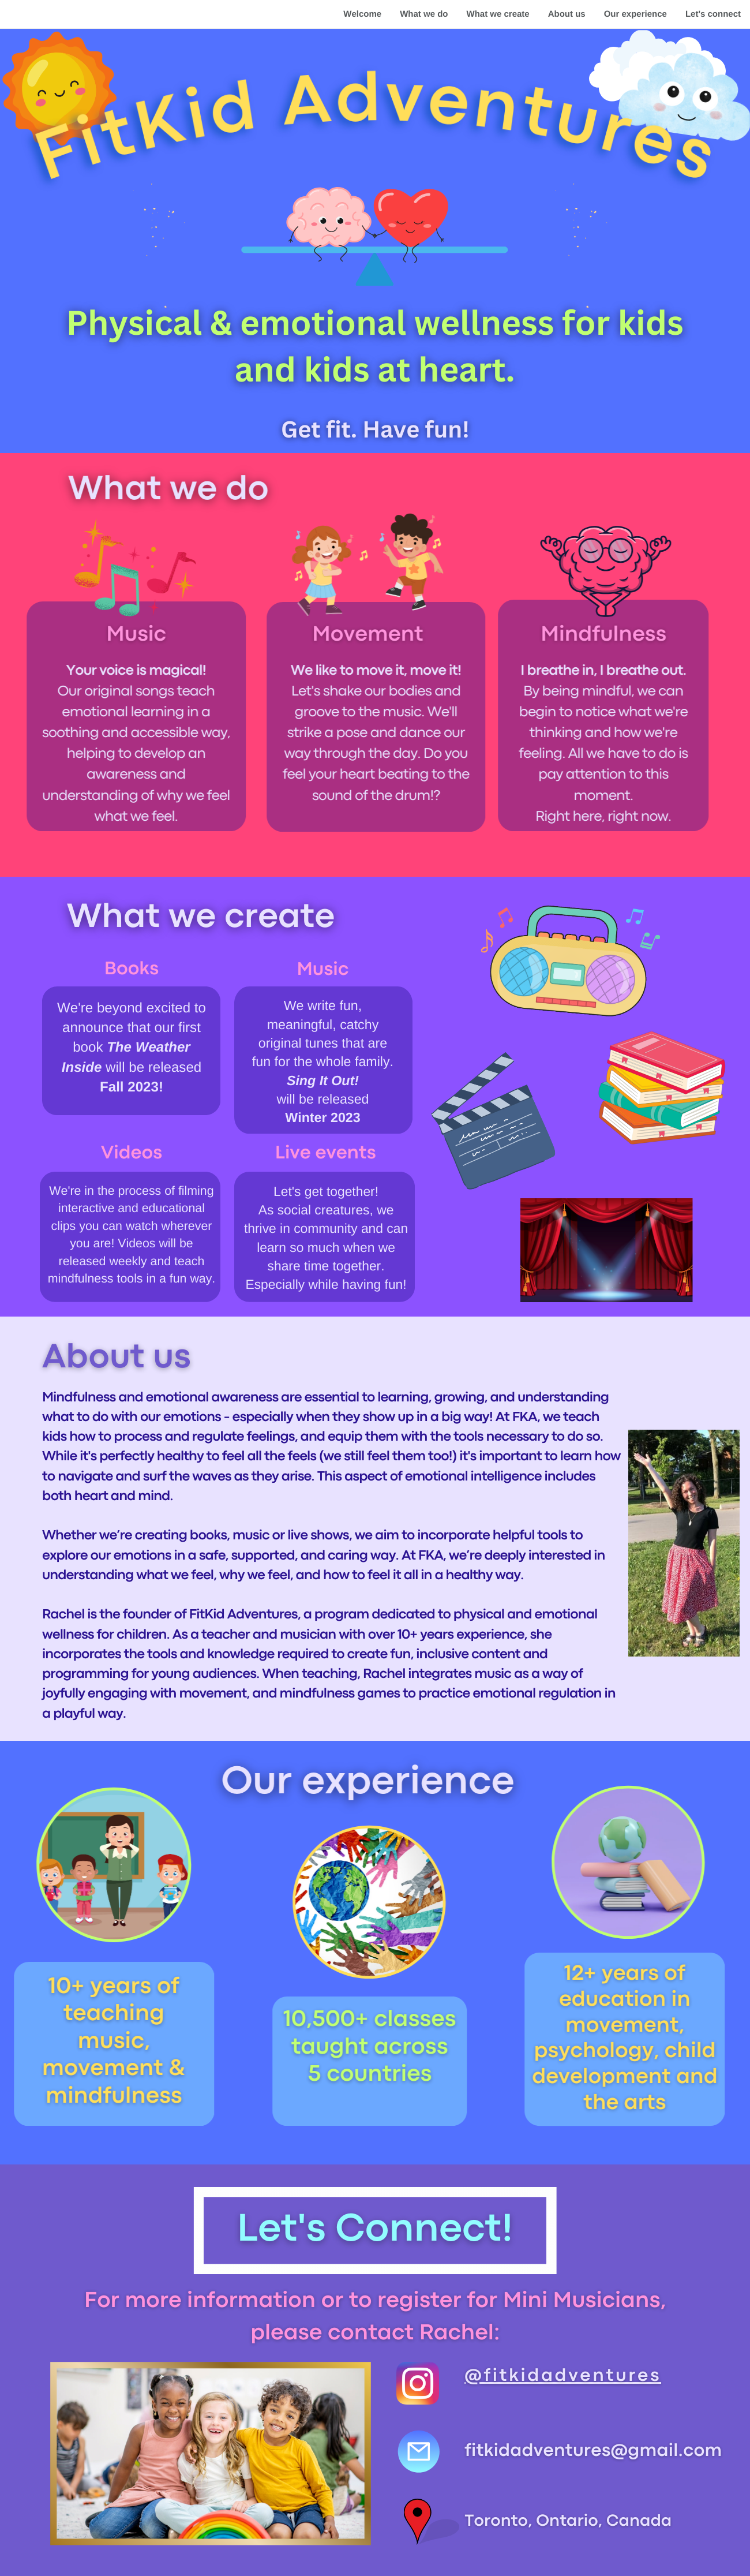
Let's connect (713, 14)
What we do (424, 14)
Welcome (362, 14)
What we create (497, 14)
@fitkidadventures (562, 2376)
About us (567, 14)
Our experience (635, 14)
